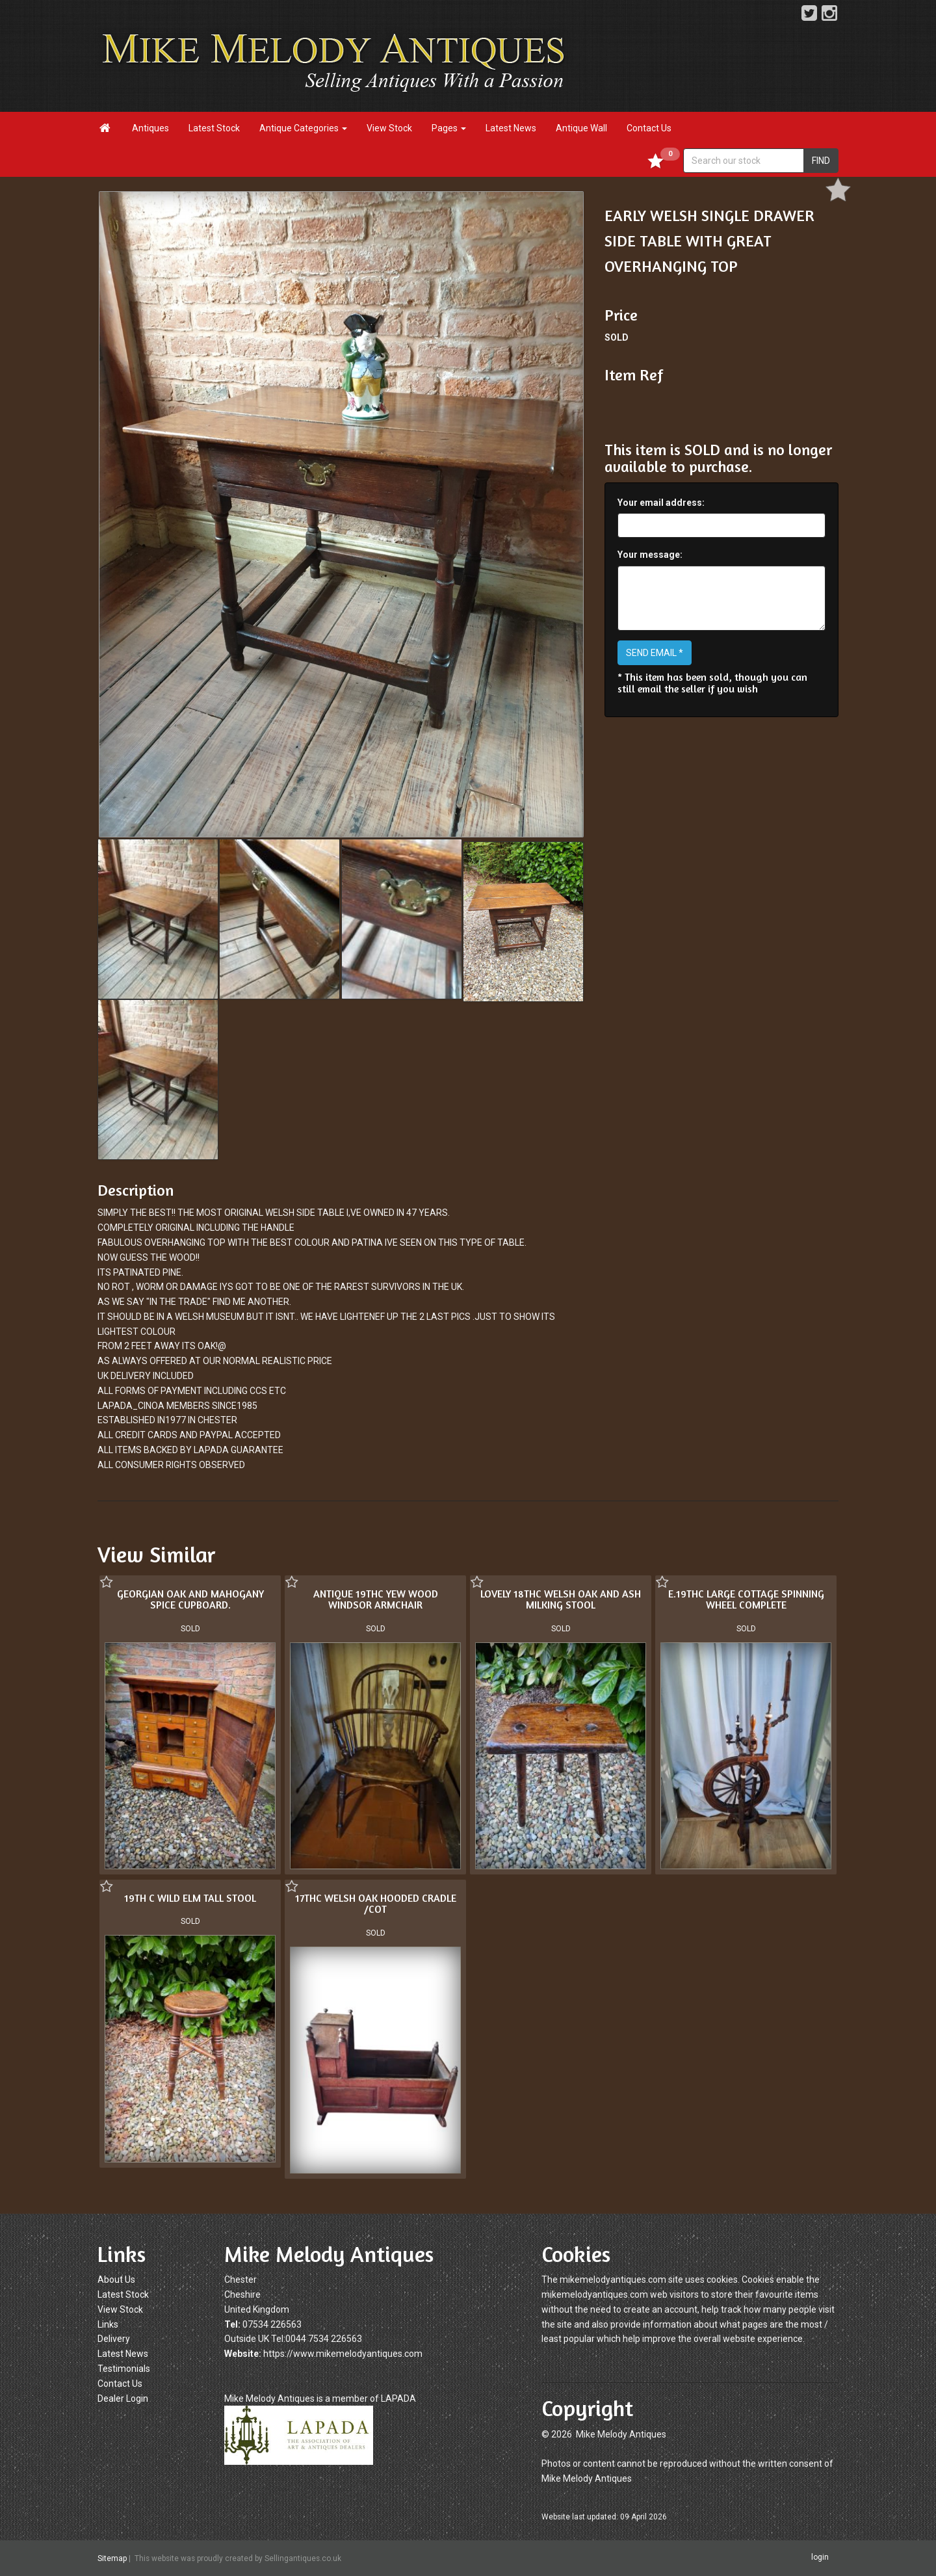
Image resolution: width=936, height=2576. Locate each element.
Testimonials (124, 2368)
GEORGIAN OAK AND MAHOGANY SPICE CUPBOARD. (190, 1599)
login (820, 2557)
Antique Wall (581, 128)
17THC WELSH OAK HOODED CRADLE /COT (375, 1903)
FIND (821, 160)
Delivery (114, 2338)
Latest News (511, 128)
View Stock (389, 128)
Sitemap (112, 2558)
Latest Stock (214, 128)
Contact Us (649, 128)
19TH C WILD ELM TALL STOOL (190, 1897)
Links (108, 2324)
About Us (116, 2279)
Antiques (150, 128)
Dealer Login (123, 2398)
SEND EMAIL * (654, 653)
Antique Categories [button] (303, 128)
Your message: (650, 554)
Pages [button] (449, 128)
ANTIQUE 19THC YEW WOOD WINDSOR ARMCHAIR (375, 1599)
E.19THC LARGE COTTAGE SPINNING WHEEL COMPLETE (746, 1599)
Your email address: (661, 502)
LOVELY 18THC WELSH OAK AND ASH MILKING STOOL (560, 1599)
